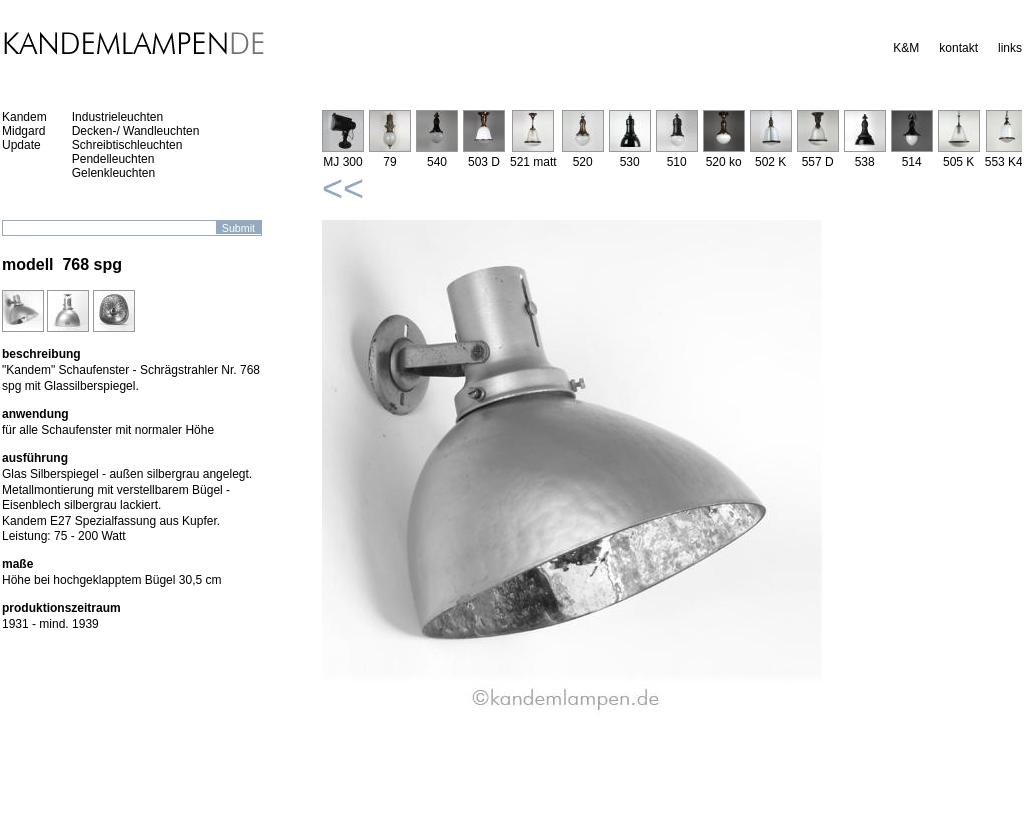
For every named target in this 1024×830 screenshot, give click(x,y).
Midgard (23, 131)
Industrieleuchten (117, 117)
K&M (906, 48)
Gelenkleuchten (113, 173)
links (1010, 48)
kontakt (958, 48)
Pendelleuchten (113, 159)
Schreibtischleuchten (127, 145)
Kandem (24, 117)
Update (21, 145)
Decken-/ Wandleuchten (136, 131)
